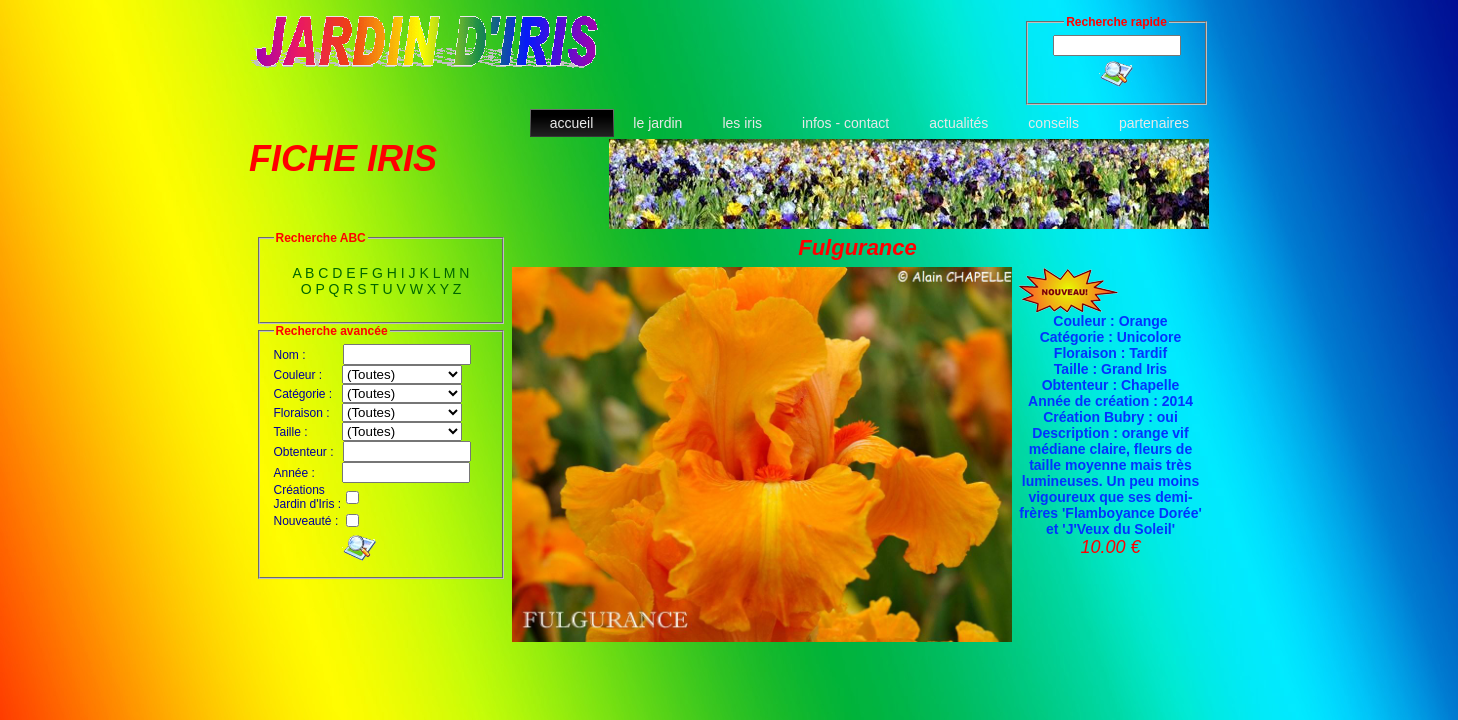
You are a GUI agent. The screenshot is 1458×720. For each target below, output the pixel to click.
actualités (958, 123)
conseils (1053, 123)
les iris (742, 123)
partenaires (1154, 123)
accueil (572, 123)
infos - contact (845, 123)
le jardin (657, 123)
